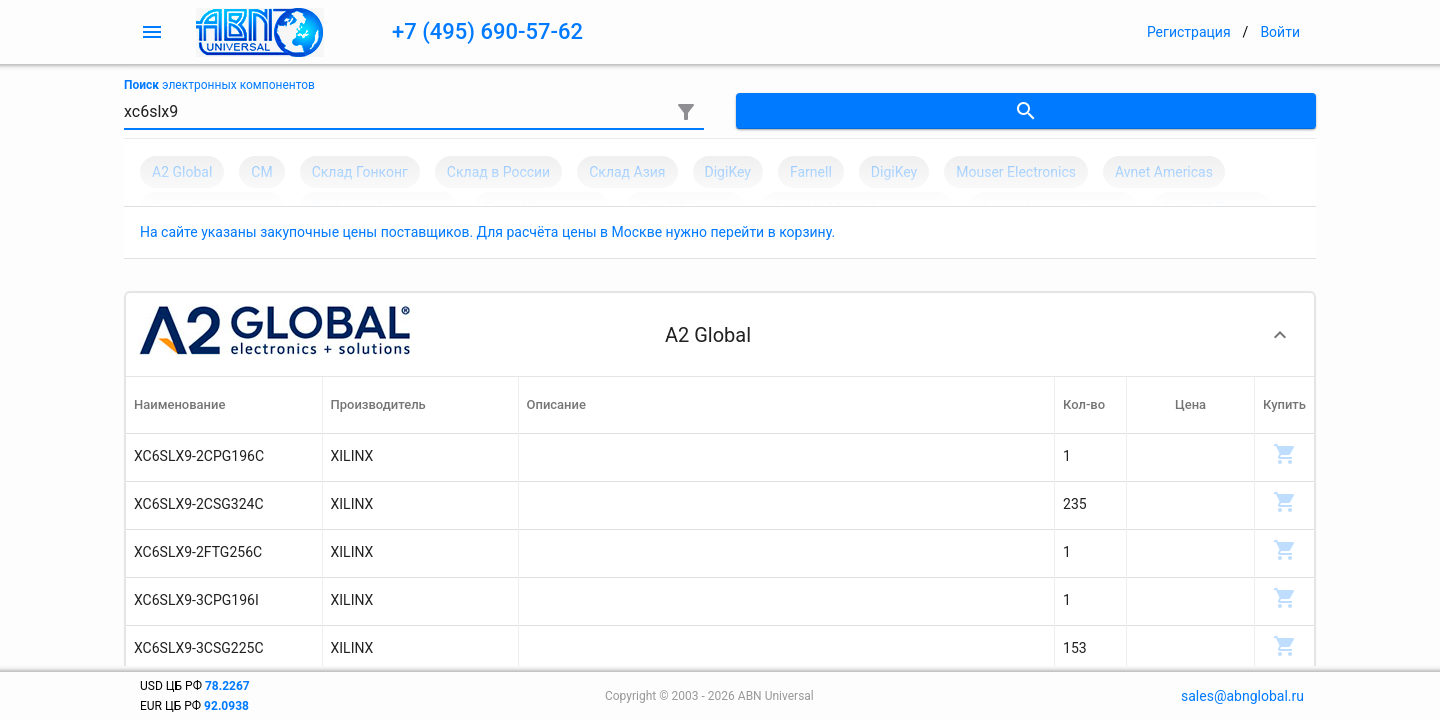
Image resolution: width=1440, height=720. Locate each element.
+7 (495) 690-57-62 (487, 31)
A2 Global (182, 172)
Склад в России (498, 172)
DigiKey (728, 172)
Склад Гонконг (360, 172)
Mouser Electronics (1016, 172)
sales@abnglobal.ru (1242, 696)
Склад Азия (627, 172)
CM (261, 172)
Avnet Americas (1164, 172)
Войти (1280, 32)
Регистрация (1189, 32)
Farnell (811, 172)
